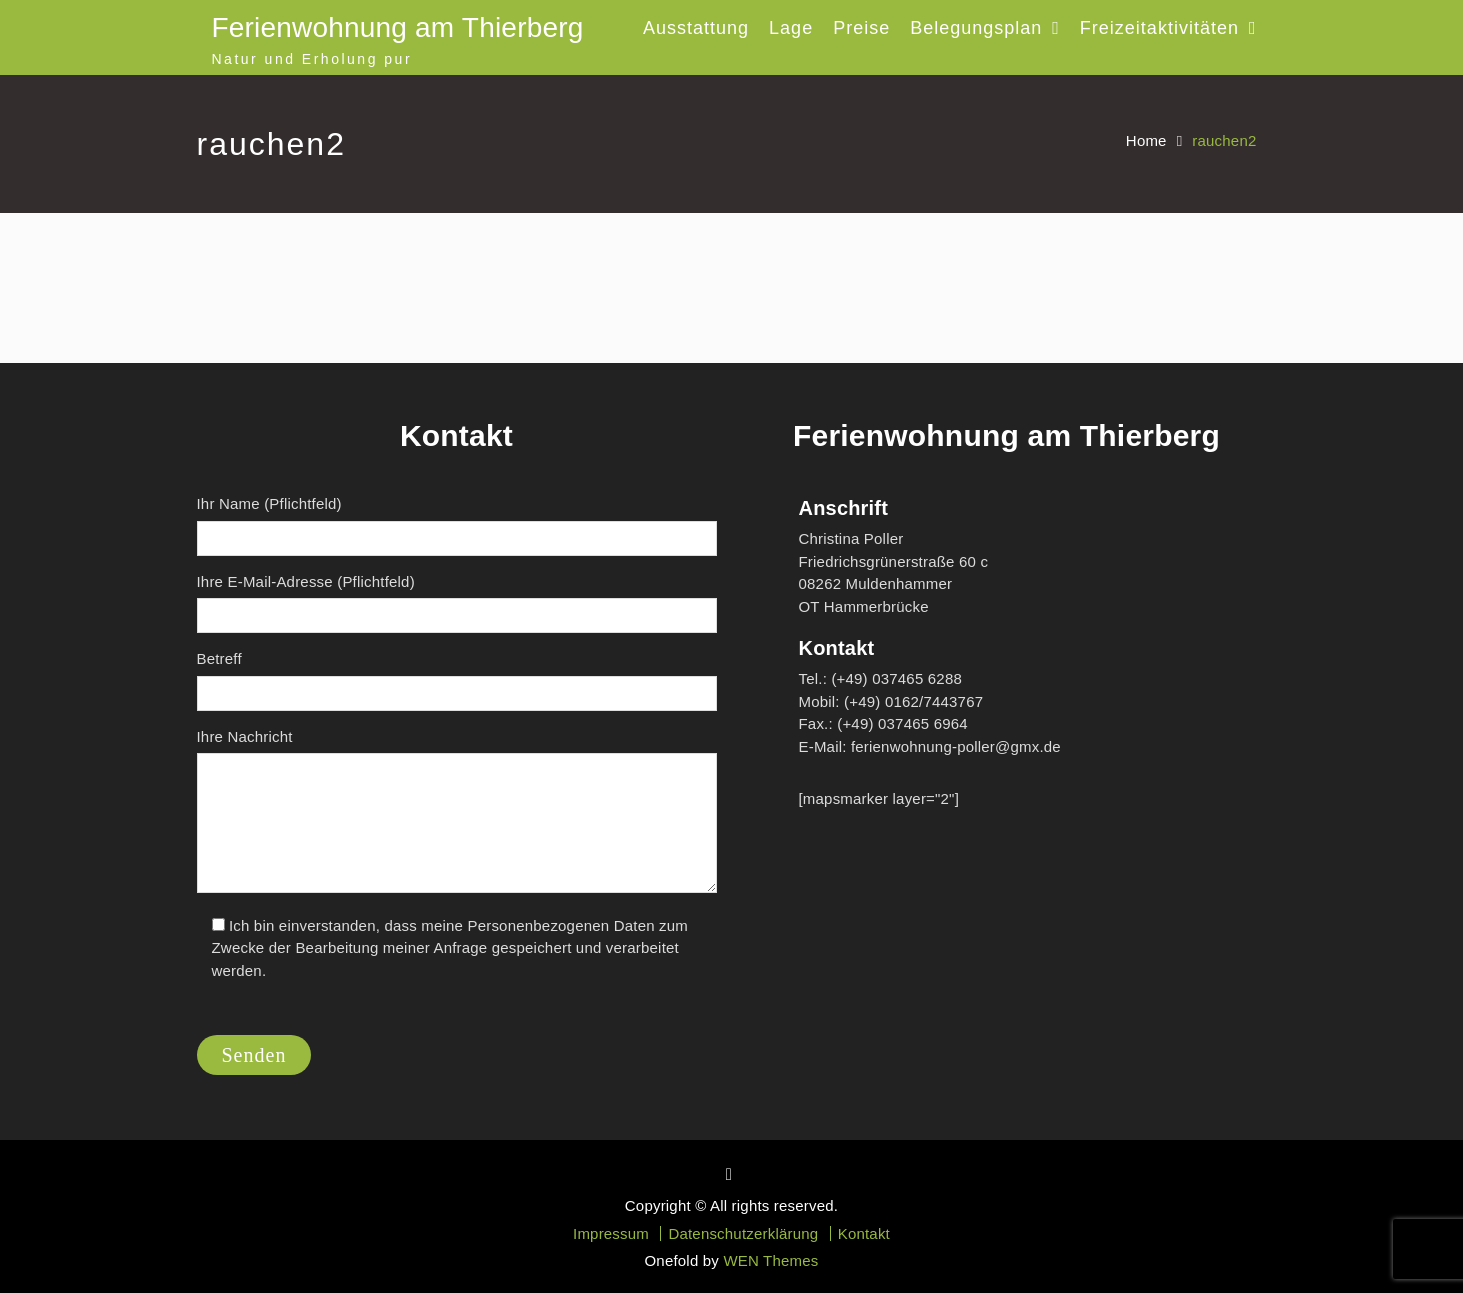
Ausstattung (696, 28)
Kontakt (864, 1233)
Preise (861, 28)
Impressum (611, 1233)
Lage (791, 28)
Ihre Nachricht (457, 814)
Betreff (457, 680)
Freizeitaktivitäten (1159, 28)
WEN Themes (770, 1260)
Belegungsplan (976, 28)
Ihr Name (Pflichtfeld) (457, 525)
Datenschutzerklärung (743, 1233)
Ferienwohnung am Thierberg (398, 27)
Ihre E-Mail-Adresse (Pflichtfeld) (457, 603)
